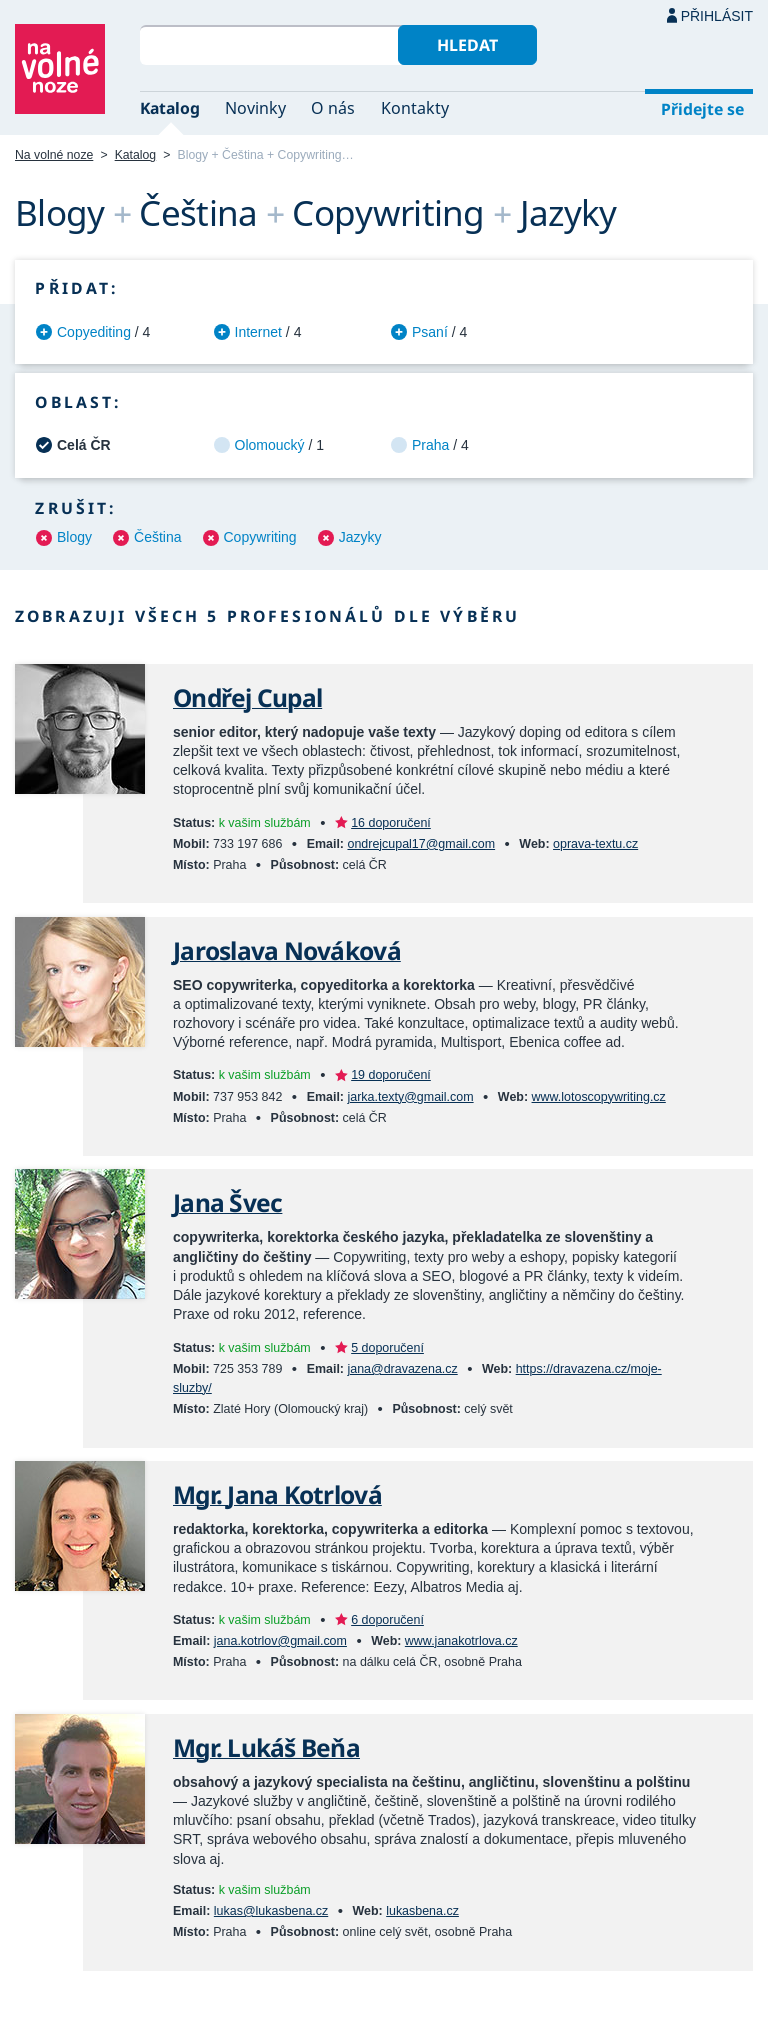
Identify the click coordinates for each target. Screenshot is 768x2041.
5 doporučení (387, 1348)
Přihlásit (717, 16)
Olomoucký (270, 445)
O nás (333, 108)
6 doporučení (387, 1620)
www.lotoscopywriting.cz (599, 1097)
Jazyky (360, 537)
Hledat (467, 45)
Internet (258, 332)
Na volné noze (54, 155)
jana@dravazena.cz (402, 1369)
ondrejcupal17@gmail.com (421, 844)
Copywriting (260, 537)
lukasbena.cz (422, 1911)
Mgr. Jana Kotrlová (277, 1494)
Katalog (170, 108)
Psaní (430, 332)
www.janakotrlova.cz (461, 1641)
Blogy (74, 537)
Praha (430, 445)
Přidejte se (702, 109)
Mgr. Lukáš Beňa (266, 1747)
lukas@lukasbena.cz (271, 1911)
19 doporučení (391, 1075)
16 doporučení (391, 823)
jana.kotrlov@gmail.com (280, 1641)
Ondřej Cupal (247, 697)
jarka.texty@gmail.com (410, 1097)
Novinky (255, 108)
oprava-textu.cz (595, 844)
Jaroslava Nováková (287, 950)
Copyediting (94, 332)
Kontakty (415, 108)
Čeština (157, 537)
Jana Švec (227, 1202)
